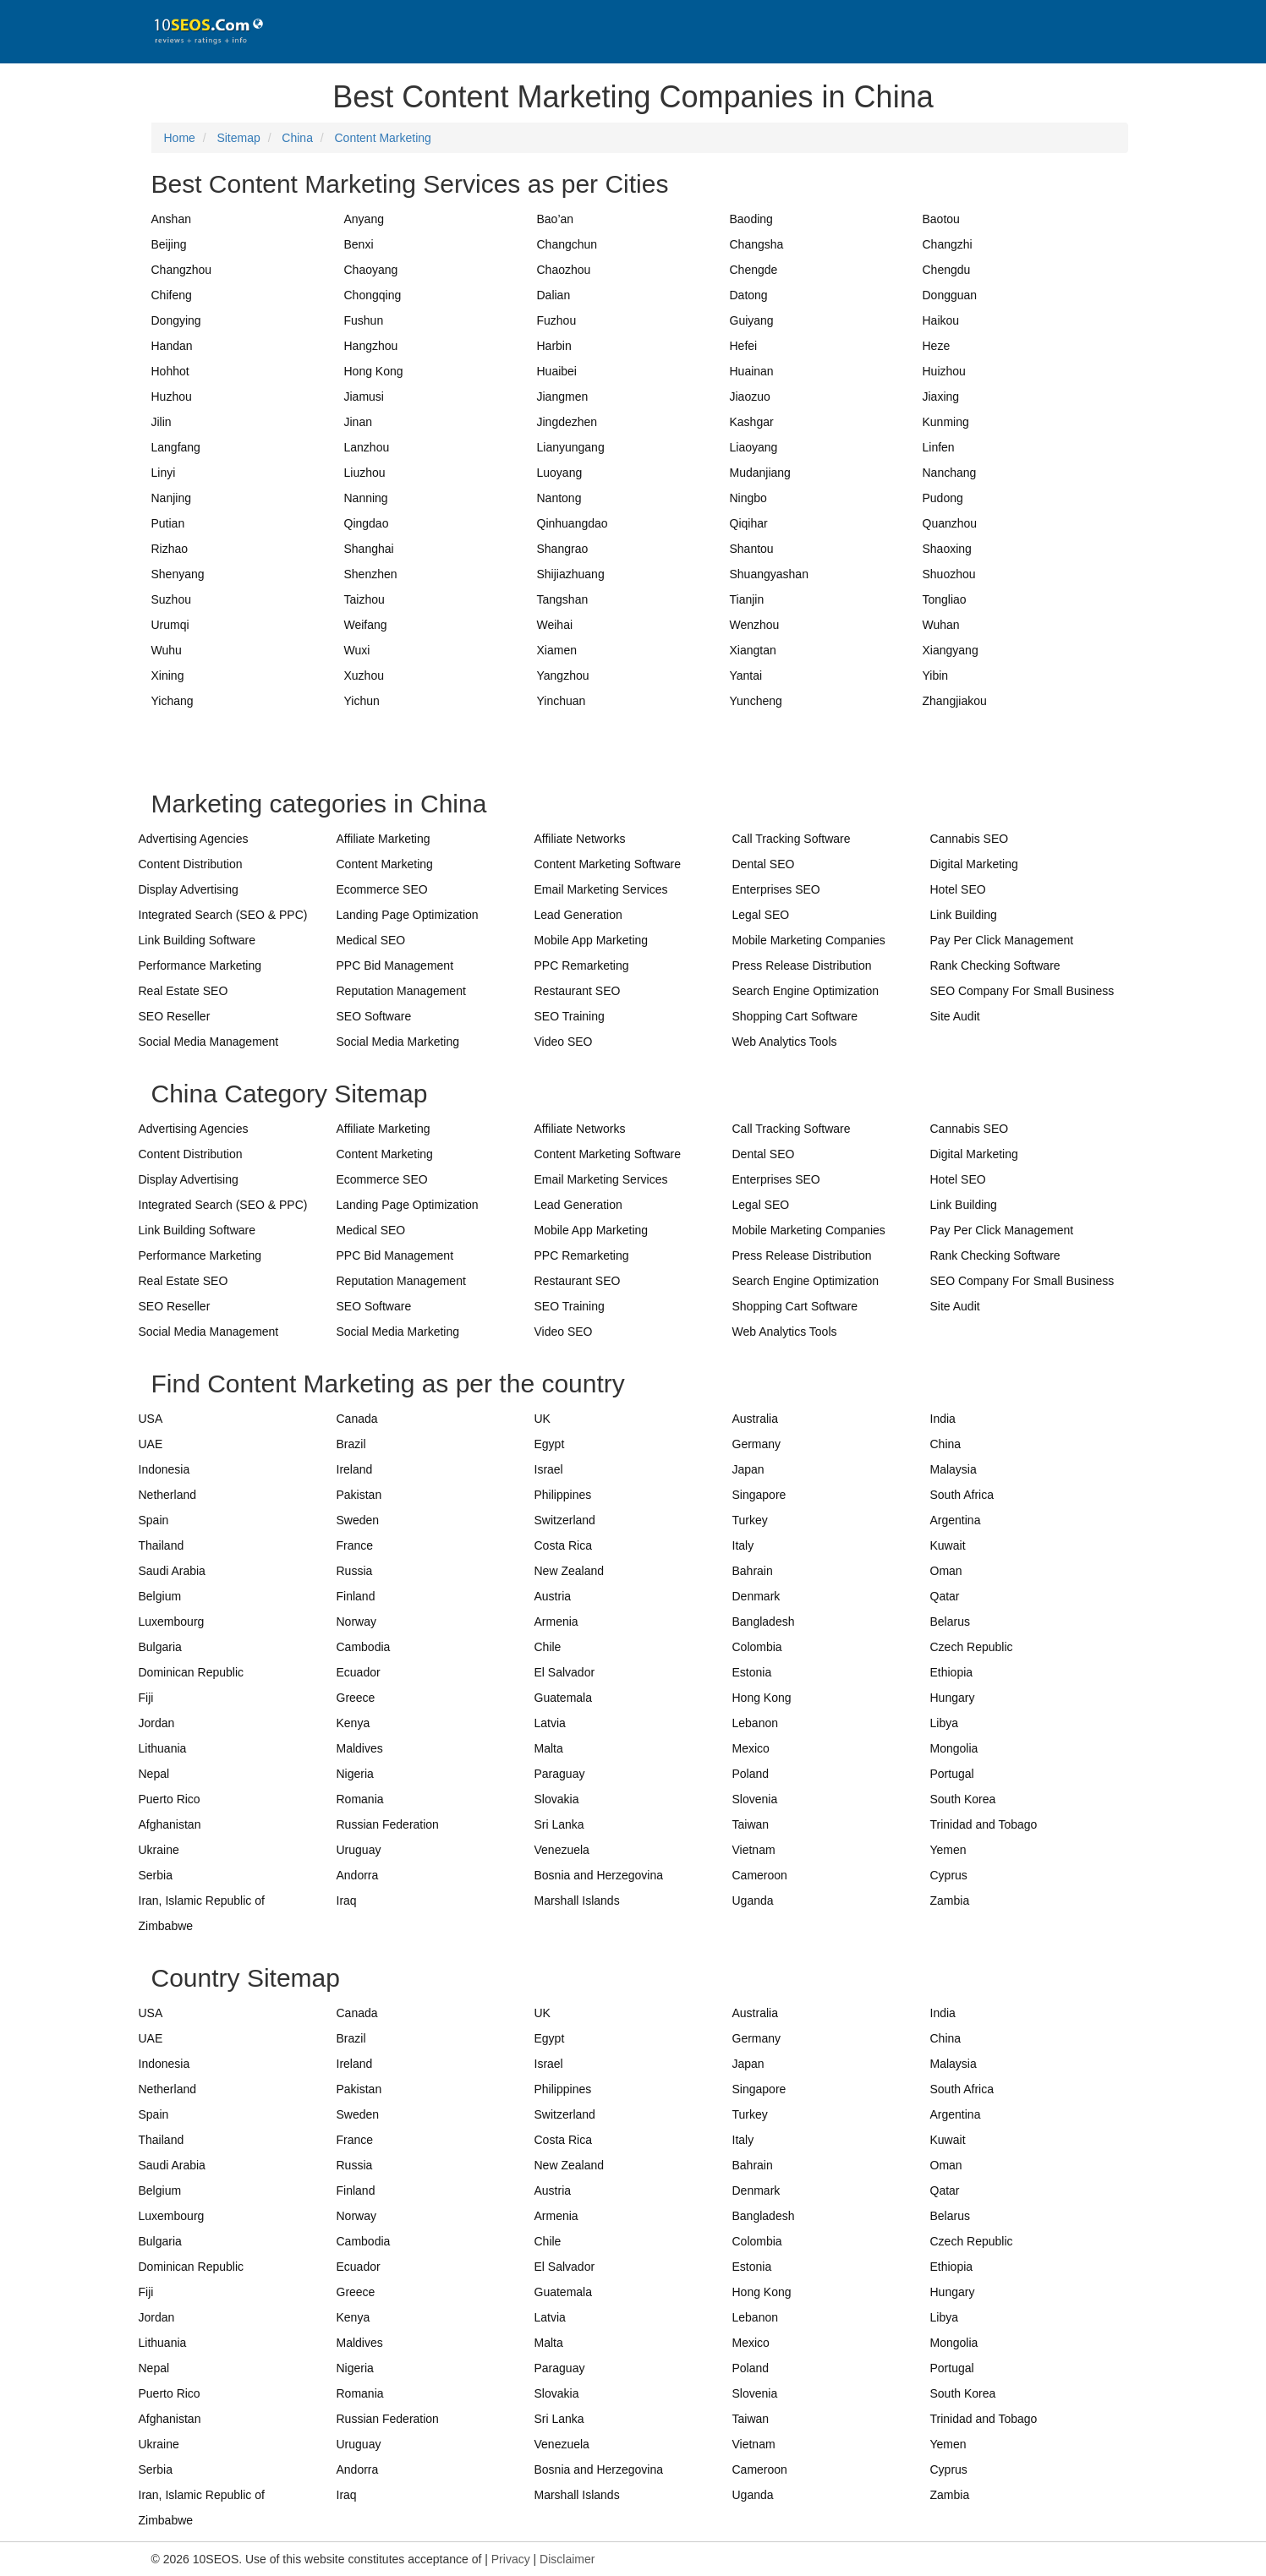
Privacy (510, 2559)
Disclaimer (567, 2559)
